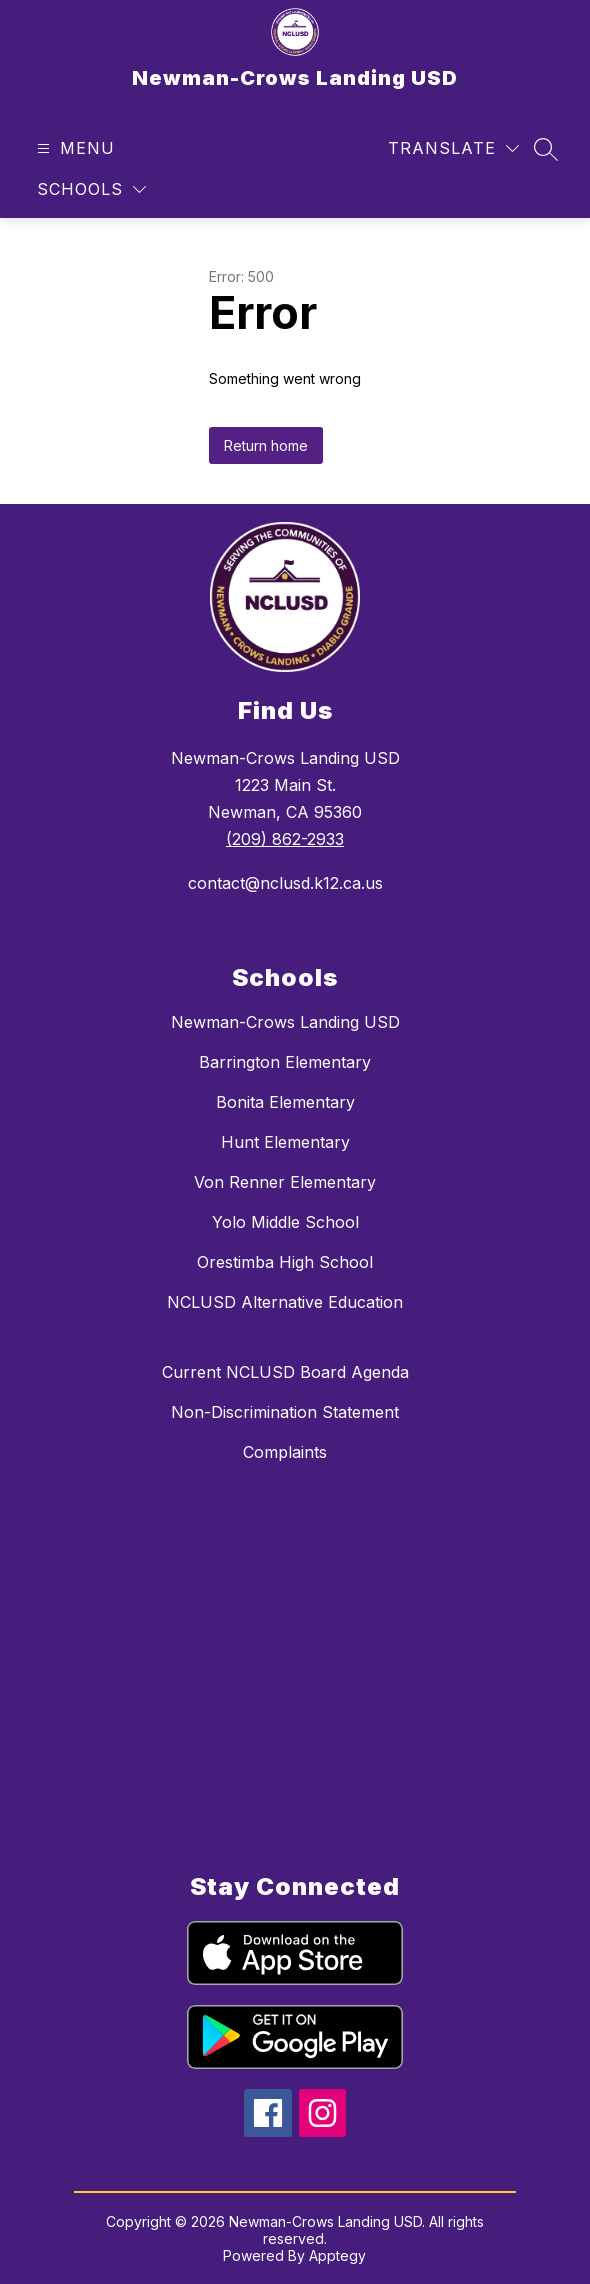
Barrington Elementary (285, 1062)
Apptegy (337, 2255)
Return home (266, 445)
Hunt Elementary (285, 1142)
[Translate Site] (453, 148)
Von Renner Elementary (285, 1182)
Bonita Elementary (285, 1102)
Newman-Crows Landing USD (285, 1022)
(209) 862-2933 (285, 839)
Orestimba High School (285, 1262)
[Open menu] (73, 148)
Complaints (285, 1452)
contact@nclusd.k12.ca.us (285, 883)
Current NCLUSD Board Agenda (285, 1372)
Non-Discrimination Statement (285, 1412)
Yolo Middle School (285, 1222)
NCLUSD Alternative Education (285, 1302)
